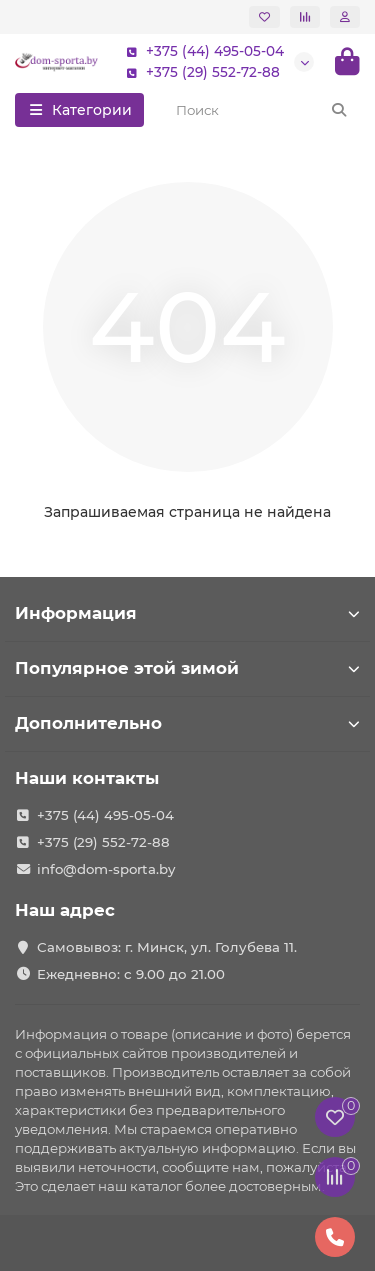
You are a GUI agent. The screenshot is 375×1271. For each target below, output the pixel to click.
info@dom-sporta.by (106, 869)
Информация (187, 613)
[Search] (262, 110)
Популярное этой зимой (187, 668)
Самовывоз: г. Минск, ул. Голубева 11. (167, 947)
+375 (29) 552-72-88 (199, 72)
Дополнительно (187, 723)
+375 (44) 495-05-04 (201, 51)
